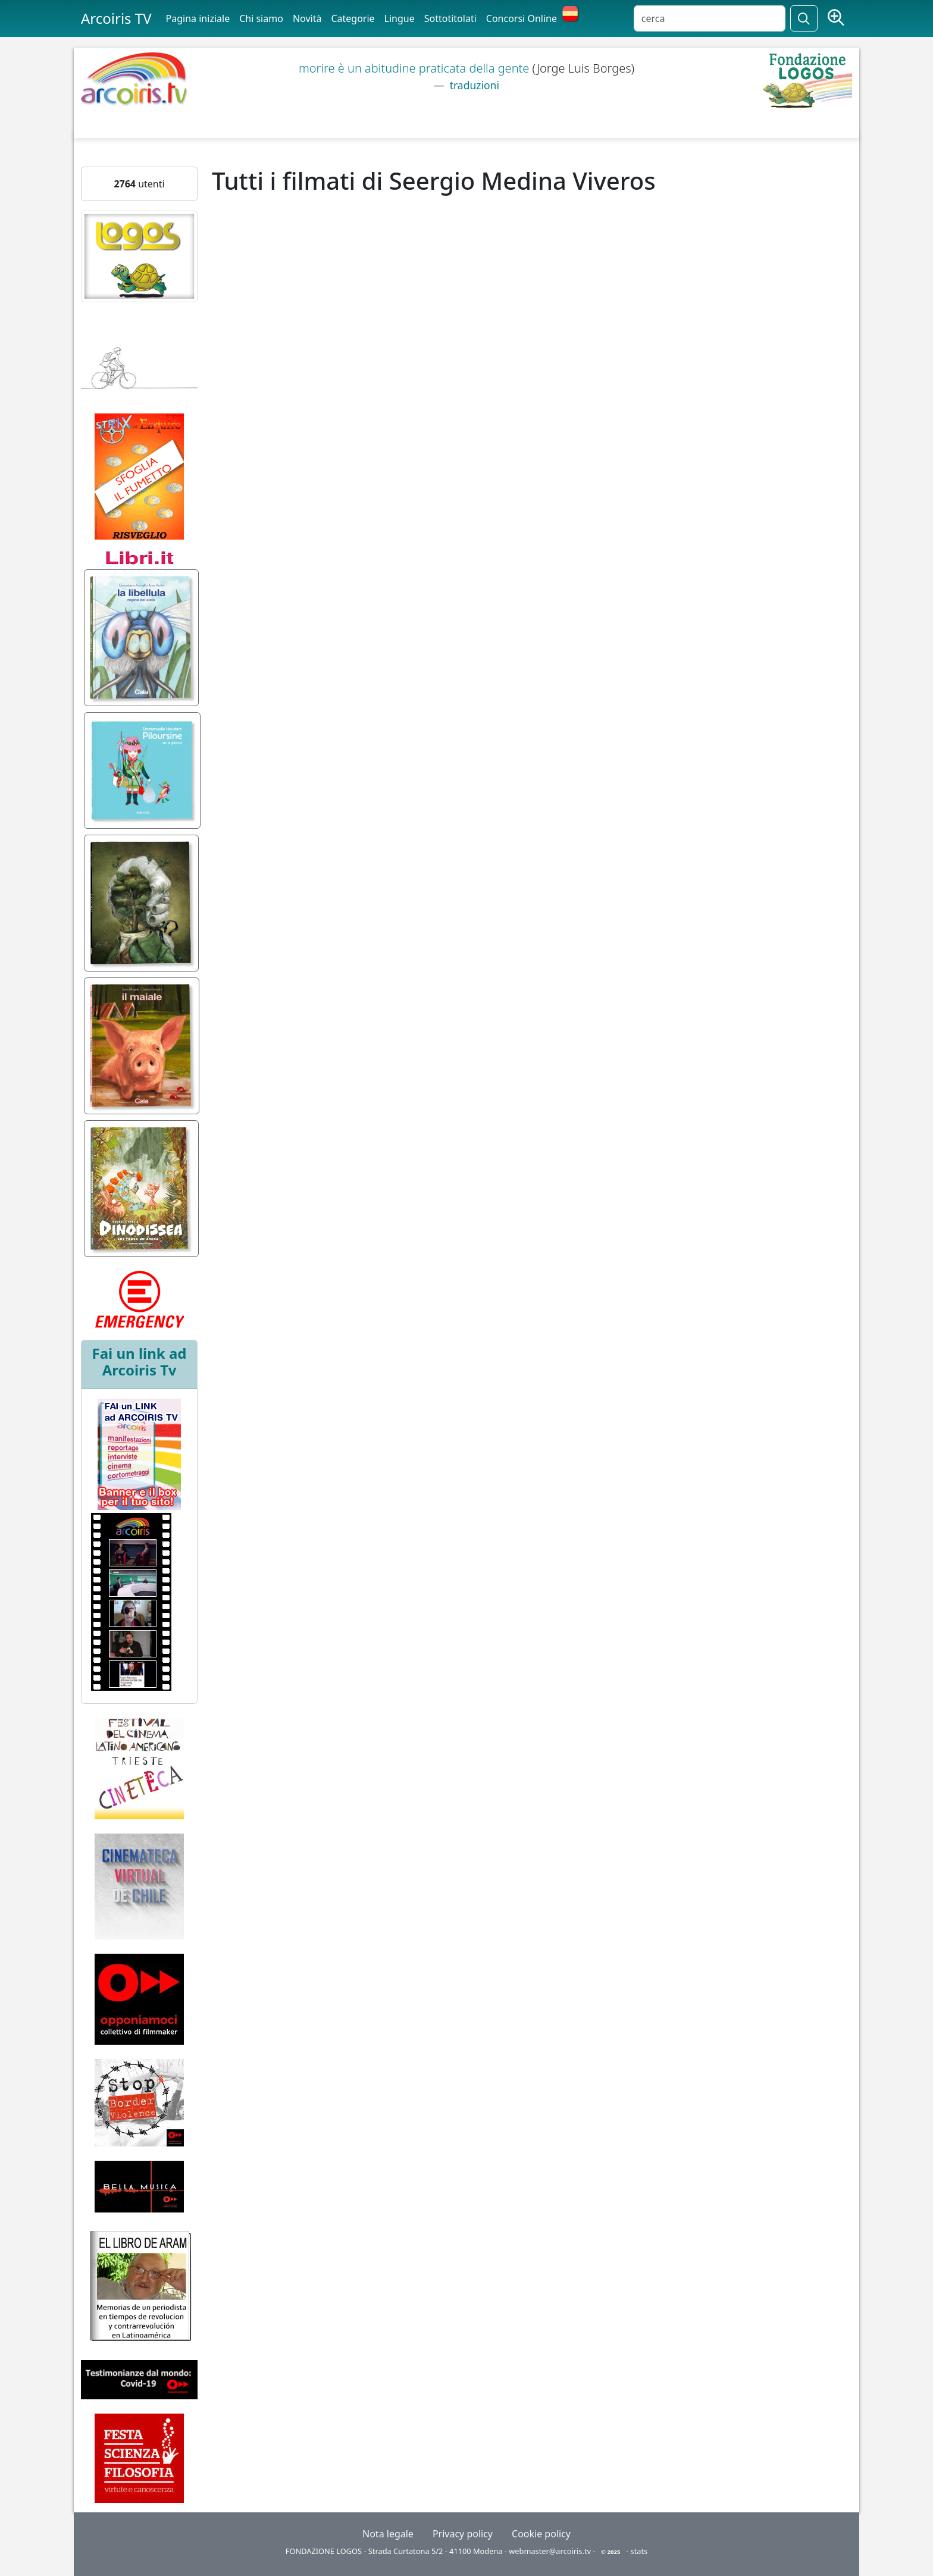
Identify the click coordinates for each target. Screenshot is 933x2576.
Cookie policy (541, 2533)
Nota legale (388, 2533)
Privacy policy (463, 2533)
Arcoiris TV (116, 18)
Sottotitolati (450, 18)
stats (639, 2551)
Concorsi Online (521, 18)
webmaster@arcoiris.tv (550, 2551)
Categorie (352, 18)
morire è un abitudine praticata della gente (416, 68)
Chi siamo (261, 18)
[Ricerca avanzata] (836, 18)
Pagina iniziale (198, 18)
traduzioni (473, 85)
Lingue (399, 18)
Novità (307, 18)
